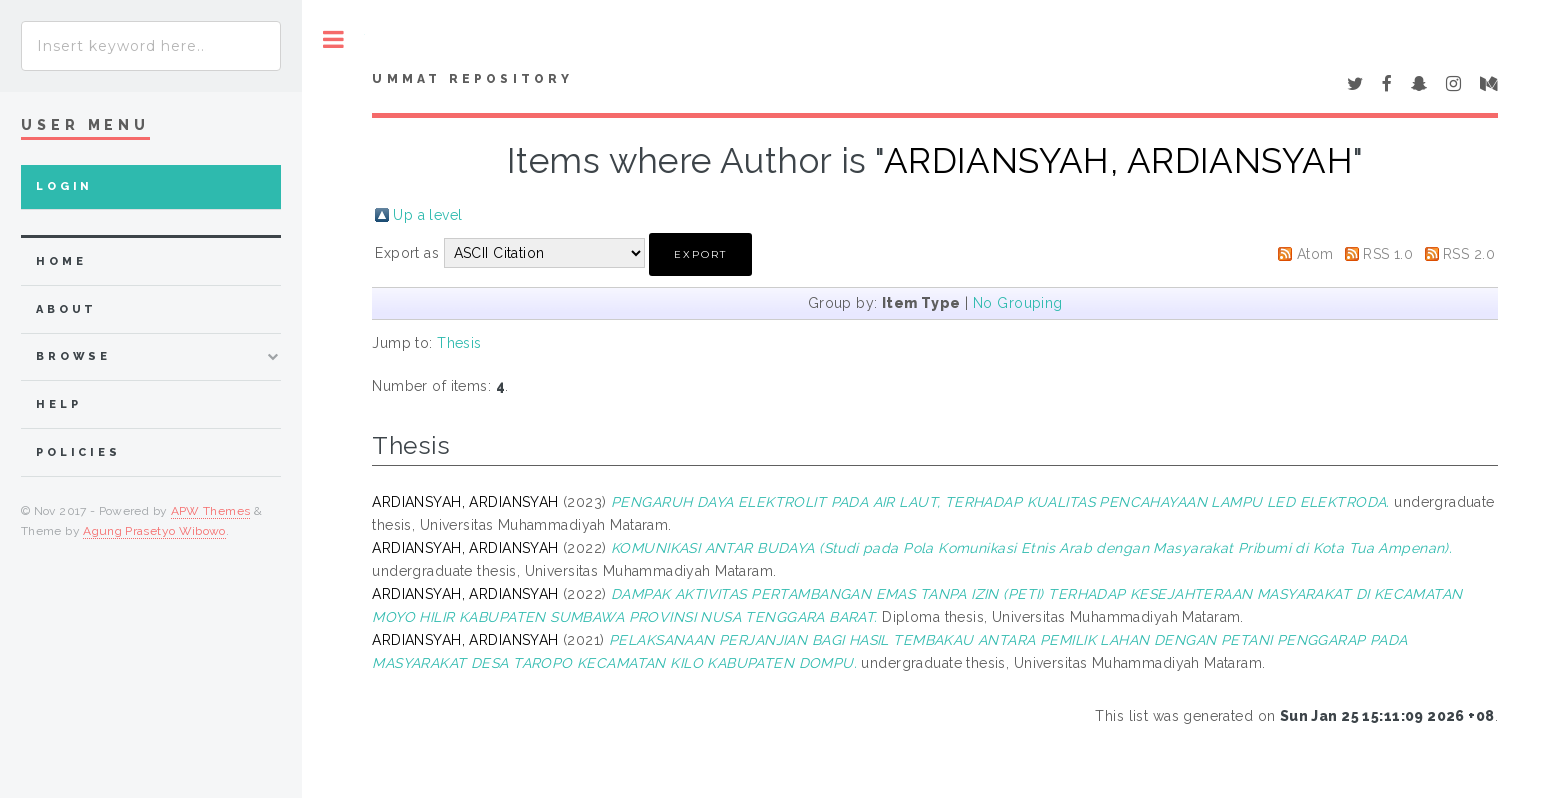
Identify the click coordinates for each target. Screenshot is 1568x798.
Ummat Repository (472, 79)
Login (64, 186)
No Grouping (1018, 303)
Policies (78, 452)
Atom (1315, 254)
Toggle (333, 39)
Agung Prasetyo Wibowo (154, 531)
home (61, 261)
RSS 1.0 (1388, 254)
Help (58, 404)
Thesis (459, 343)
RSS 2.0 (1469, 254)
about (66, 309)
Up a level (427, 215)
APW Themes (211, 511)
